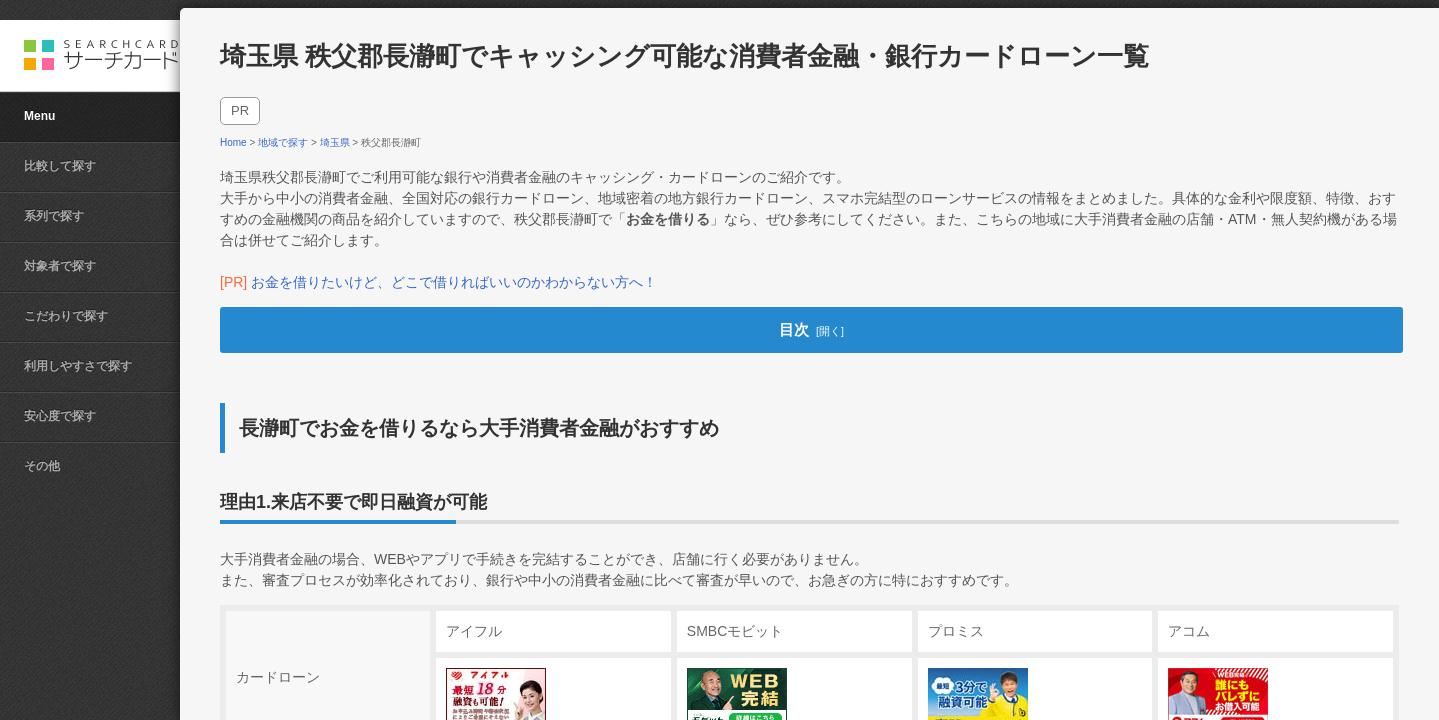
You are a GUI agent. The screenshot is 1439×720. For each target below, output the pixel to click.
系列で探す (54, 216)
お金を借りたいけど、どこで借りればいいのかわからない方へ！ (454, 282)
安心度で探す (60, 416)
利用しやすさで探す (78, 366)
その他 (42, 466)
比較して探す (60, 166)
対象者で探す (60, 266)
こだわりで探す (66, 316)
